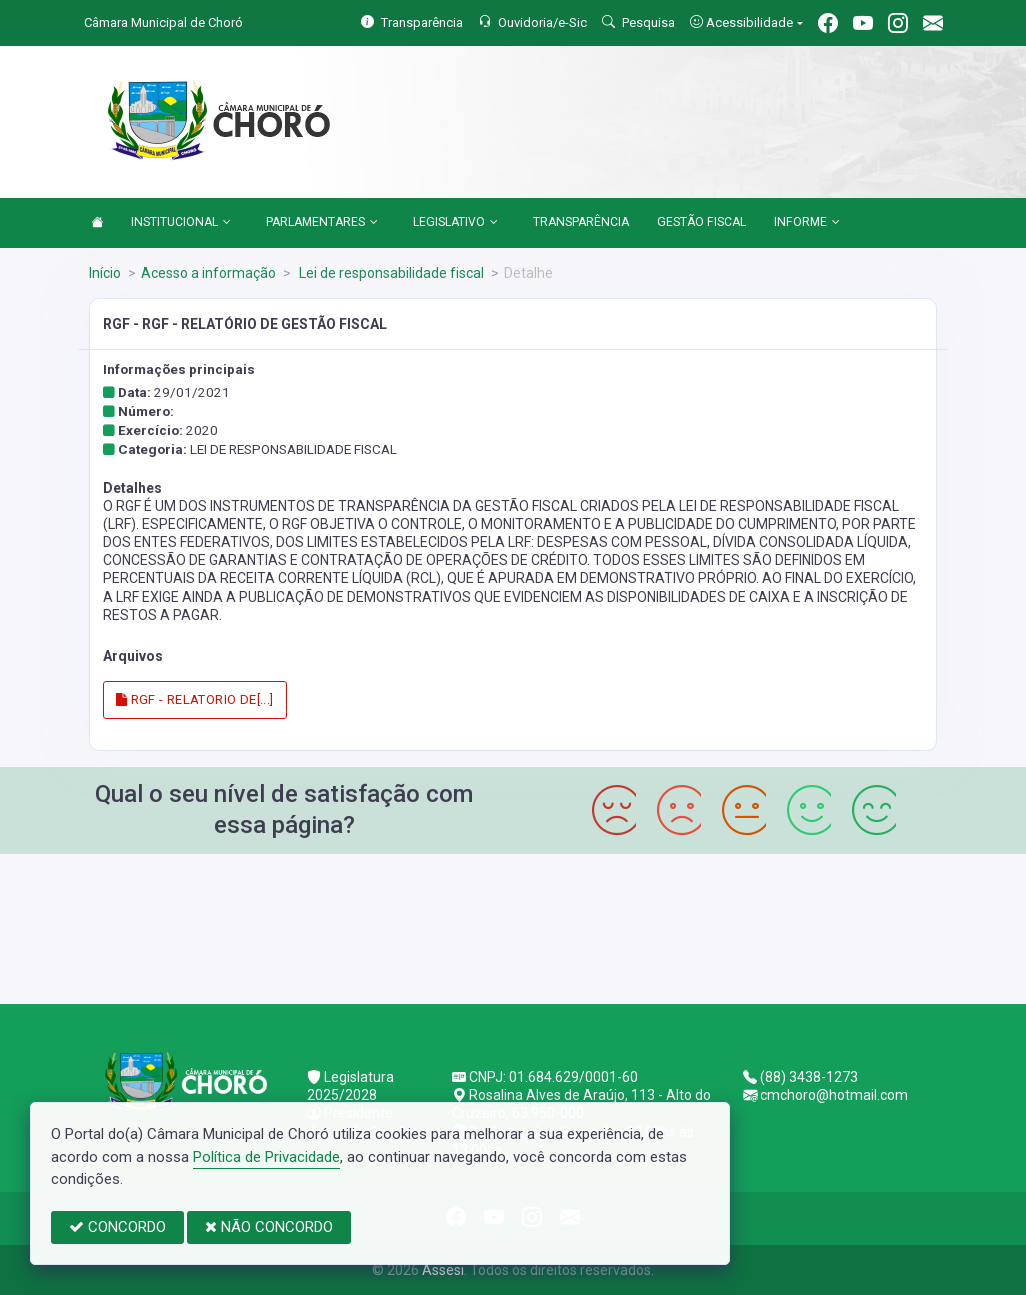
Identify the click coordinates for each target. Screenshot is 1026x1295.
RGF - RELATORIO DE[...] (195, 699)
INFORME (807, 223)
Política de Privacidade (266, 1157)
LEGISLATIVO (455, 223)
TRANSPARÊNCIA (581, 222)
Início (105, 273)
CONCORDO (117, 1227)
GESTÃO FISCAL (701, 222)
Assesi (443, 1270)
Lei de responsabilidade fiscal (390, 273)
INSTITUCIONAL (181, 223)
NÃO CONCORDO (269, 1227)
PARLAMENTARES (322, 223)
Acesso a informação (208, 273)
